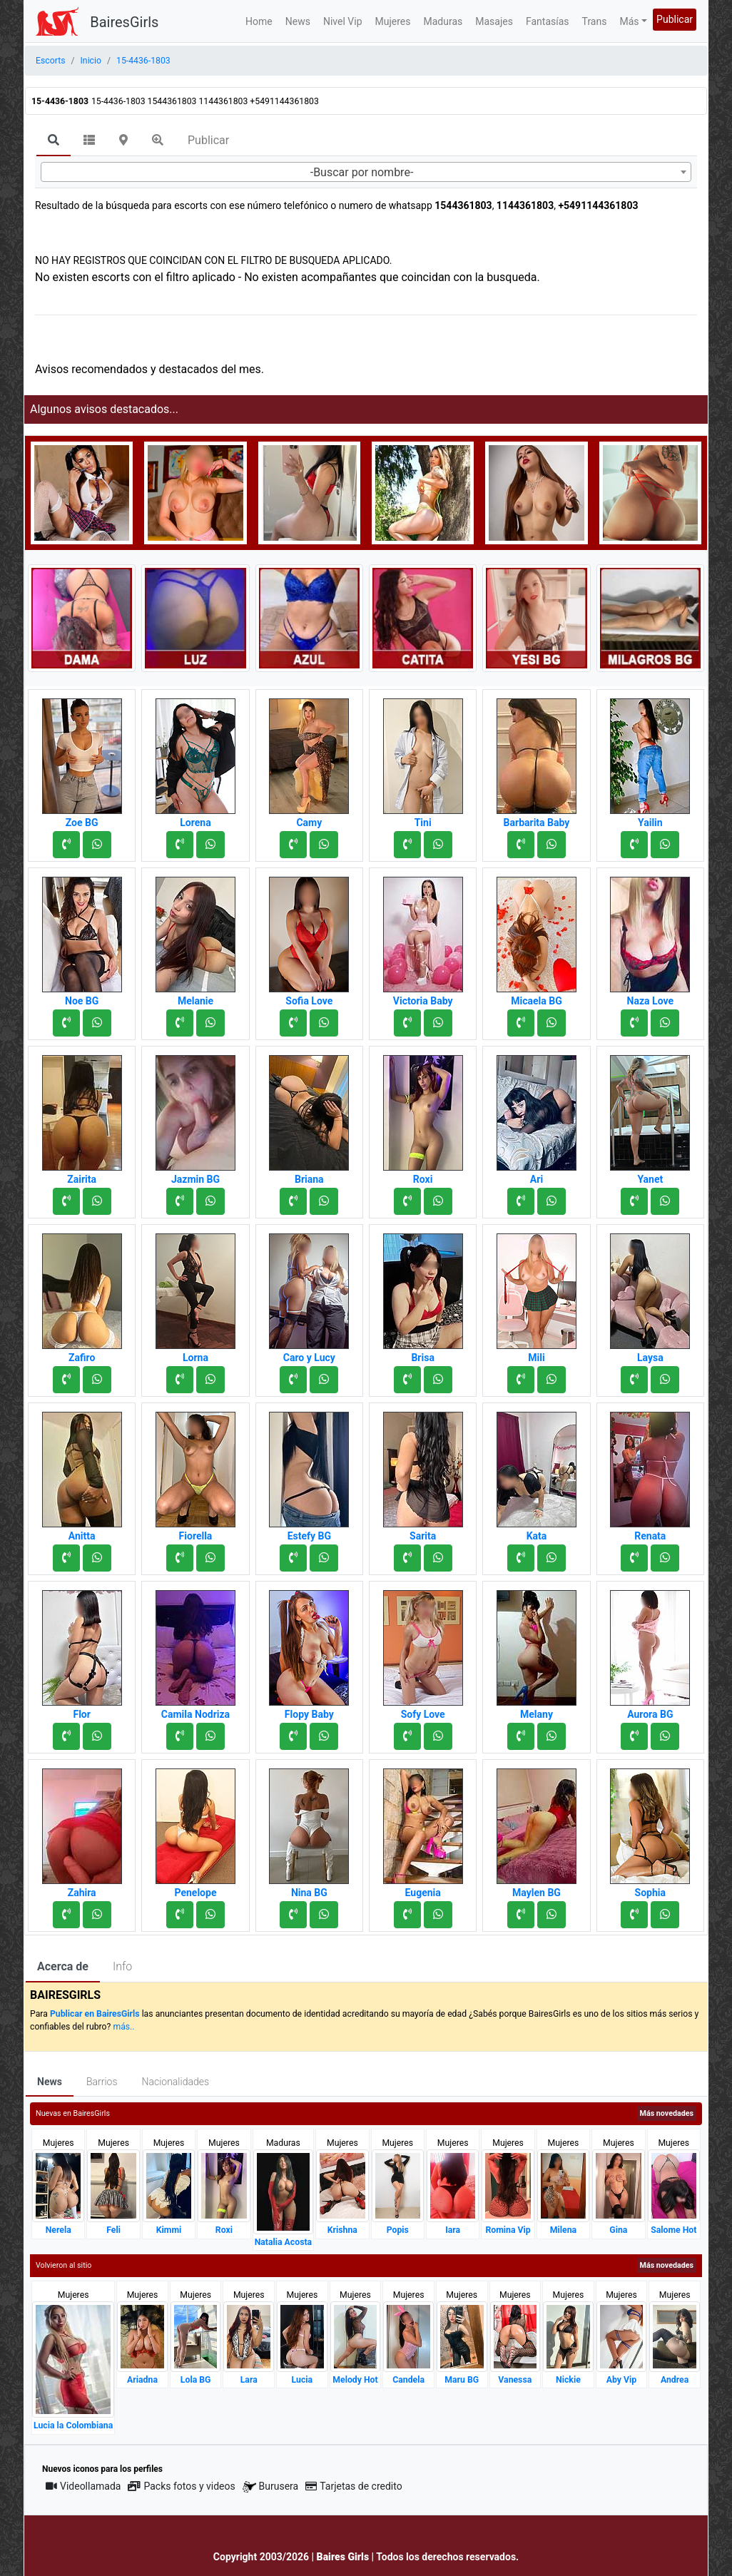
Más (629, 21)
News (297, 21)
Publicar (674, 19)
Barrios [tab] (102, 2081)
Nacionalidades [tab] (176, 2081)
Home (259, 21)
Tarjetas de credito (353, 2486)
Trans (594, 21)
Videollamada (83, 2486)
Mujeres (393, 21)
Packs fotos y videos (181, 2486)
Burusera (270, 2486)
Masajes (494, 21)
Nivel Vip (342, 21)
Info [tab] (122, 1966)
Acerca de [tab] (62, 1966)
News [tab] (49, 2081)
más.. (123, 2027)
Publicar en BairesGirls (95, 2014)
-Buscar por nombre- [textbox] (362, 172)
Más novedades (666, 2113)
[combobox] (366, 172)
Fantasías (547, 21)
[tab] (53, 141)
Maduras (443, 21)
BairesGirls (124, 22)
